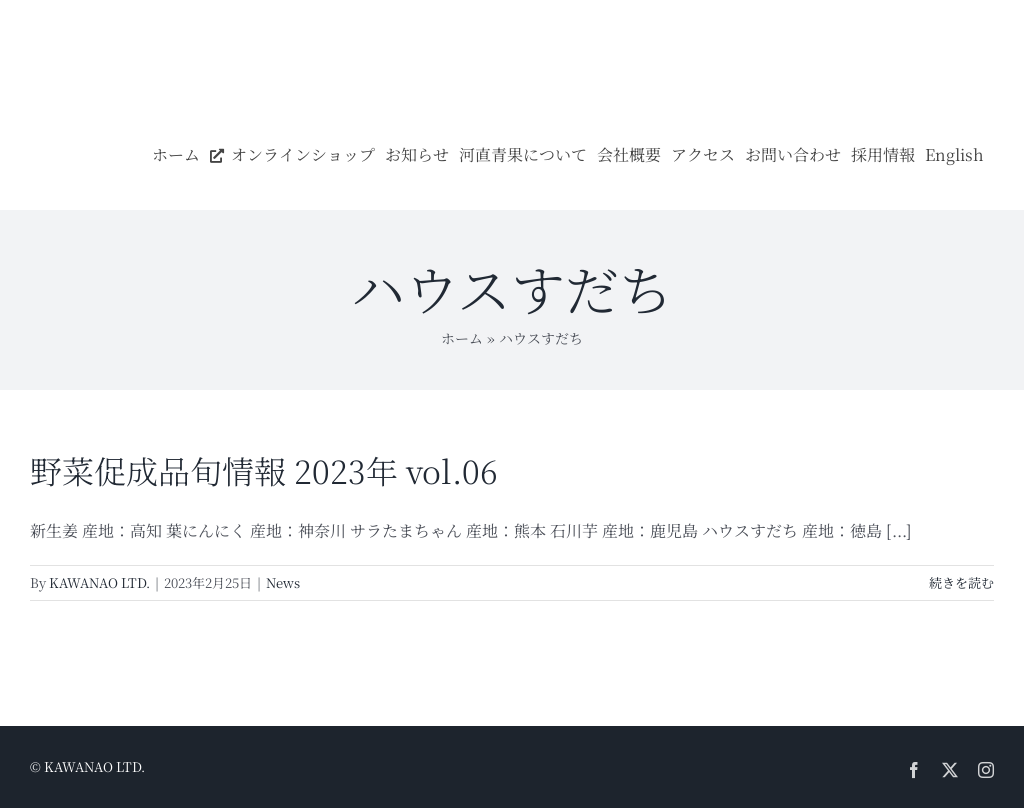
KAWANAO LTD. (99, 582)
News (283, 582)
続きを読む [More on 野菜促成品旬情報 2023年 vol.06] (961, 582)
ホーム (462, 338)
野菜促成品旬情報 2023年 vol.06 (264, 470)
